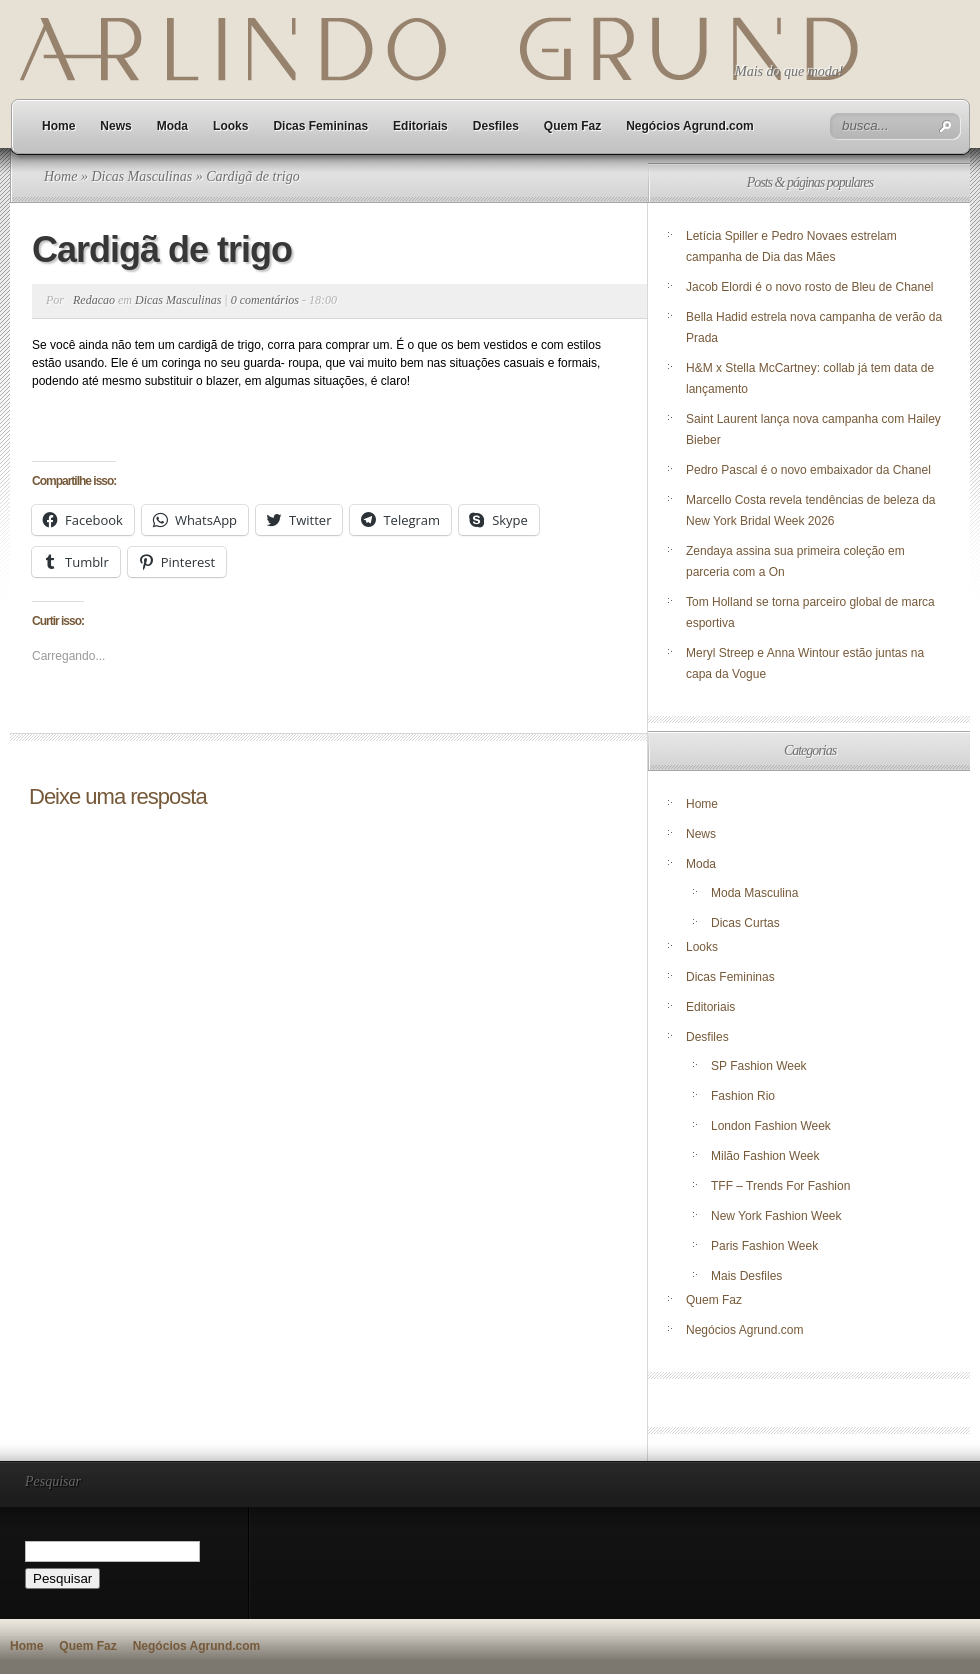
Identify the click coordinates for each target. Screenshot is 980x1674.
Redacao (94, 300)
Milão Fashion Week (765, 1156)
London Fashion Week (771, 1126)
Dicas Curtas (745, 923)
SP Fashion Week (759, 1066)
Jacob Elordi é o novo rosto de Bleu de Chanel (810, 287)
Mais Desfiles (746, 1276)
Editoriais (420, 126)
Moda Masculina (754, 893)
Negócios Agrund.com (690, 126)
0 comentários (265, 300)
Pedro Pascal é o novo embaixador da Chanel (810, 470)
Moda (172, 126)
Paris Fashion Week (764, 1246)
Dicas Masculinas (141, 176)
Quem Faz (572, 126)
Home (58, 126)
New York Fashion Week (776, 1216)
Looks (230, 126)
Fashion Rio (743, 1096)
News (115, 126)
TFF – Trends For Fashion (780, 1186)
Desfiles (496, 126)
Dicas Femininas (320, 126)
